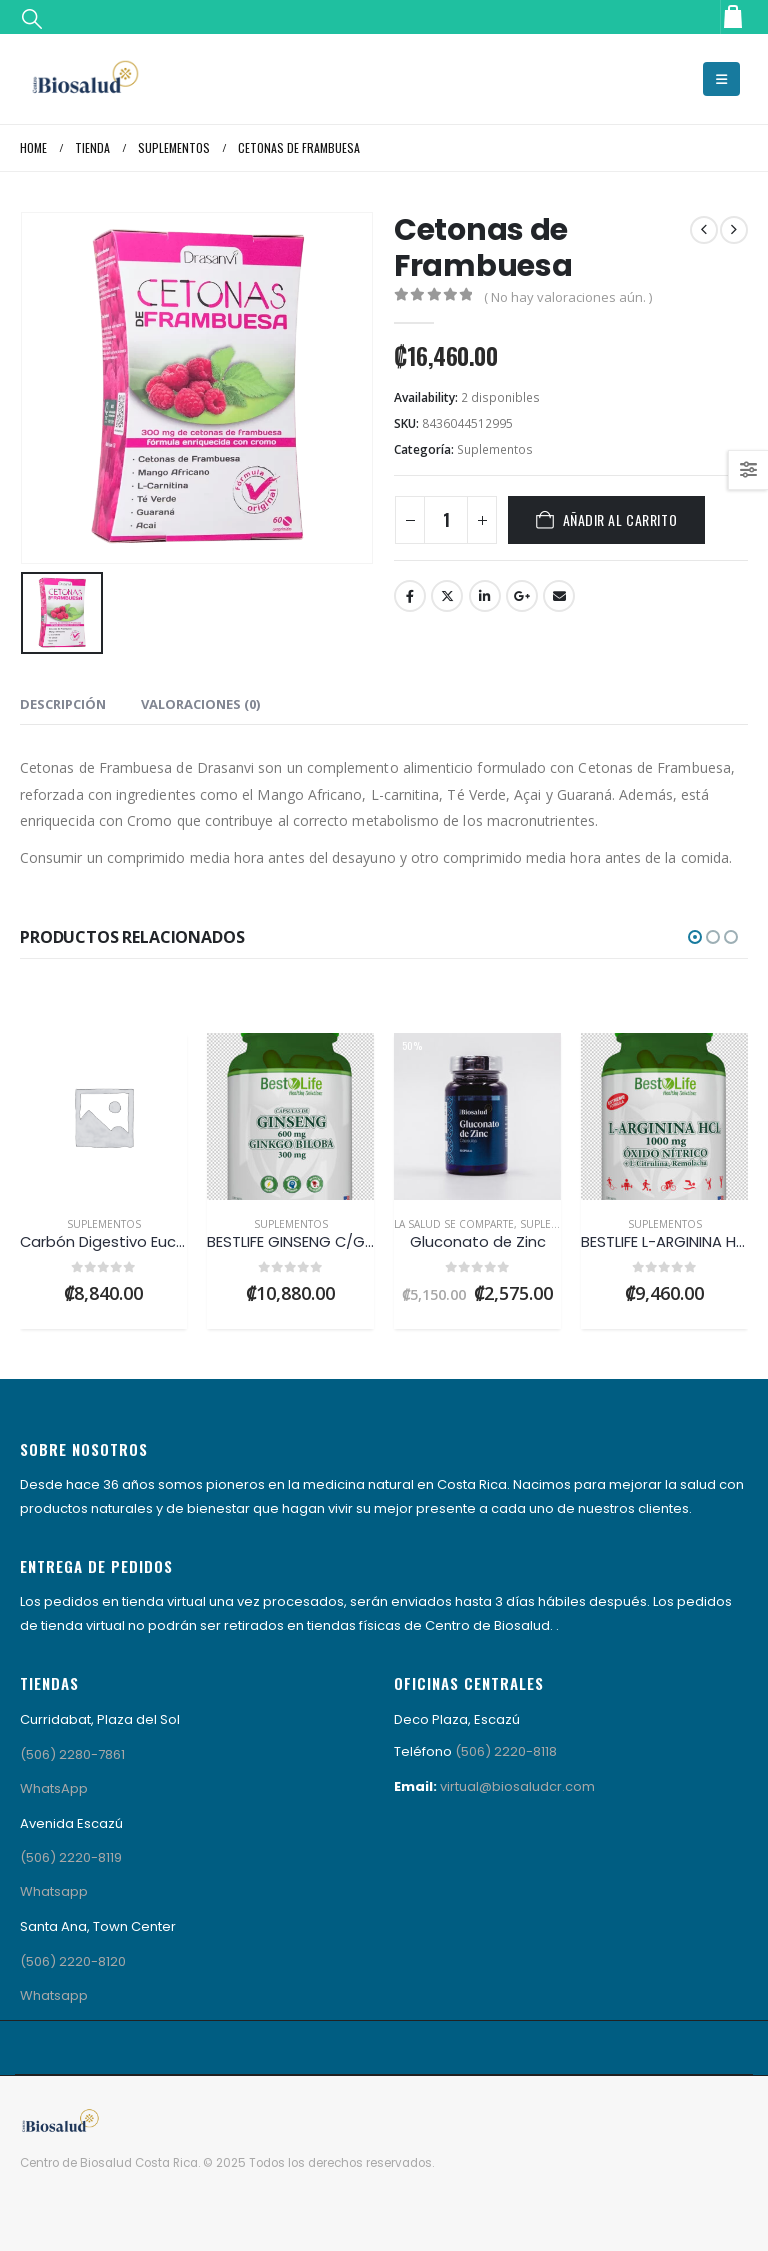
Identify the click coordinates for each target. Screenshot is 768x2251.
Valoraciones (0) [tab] (200, 704)
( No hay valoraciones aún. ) (568, 297)
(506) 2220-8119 (71, 1857)
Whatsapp (54, 1891)
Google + (522, 596)
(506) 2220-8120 (73, 1961)
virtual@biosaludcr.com (517, 1786)
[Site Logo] (85, 79)
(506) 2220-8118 (506, 1751)
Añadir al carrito (620, 519)
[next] (734, 230)
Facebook (410, 596)
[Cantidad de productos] (446, 520)
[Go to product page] (103, 1116)
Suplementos (495, 449)
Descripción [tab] (63, 704)
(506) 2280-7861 (72, 1754)
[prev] (704, 230)
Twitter (447, 596)
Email (559, 596)
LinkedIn (485, 596)
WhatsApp (54, 1788)
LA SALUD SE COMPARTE (454, 1224)
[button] (32, 17)
